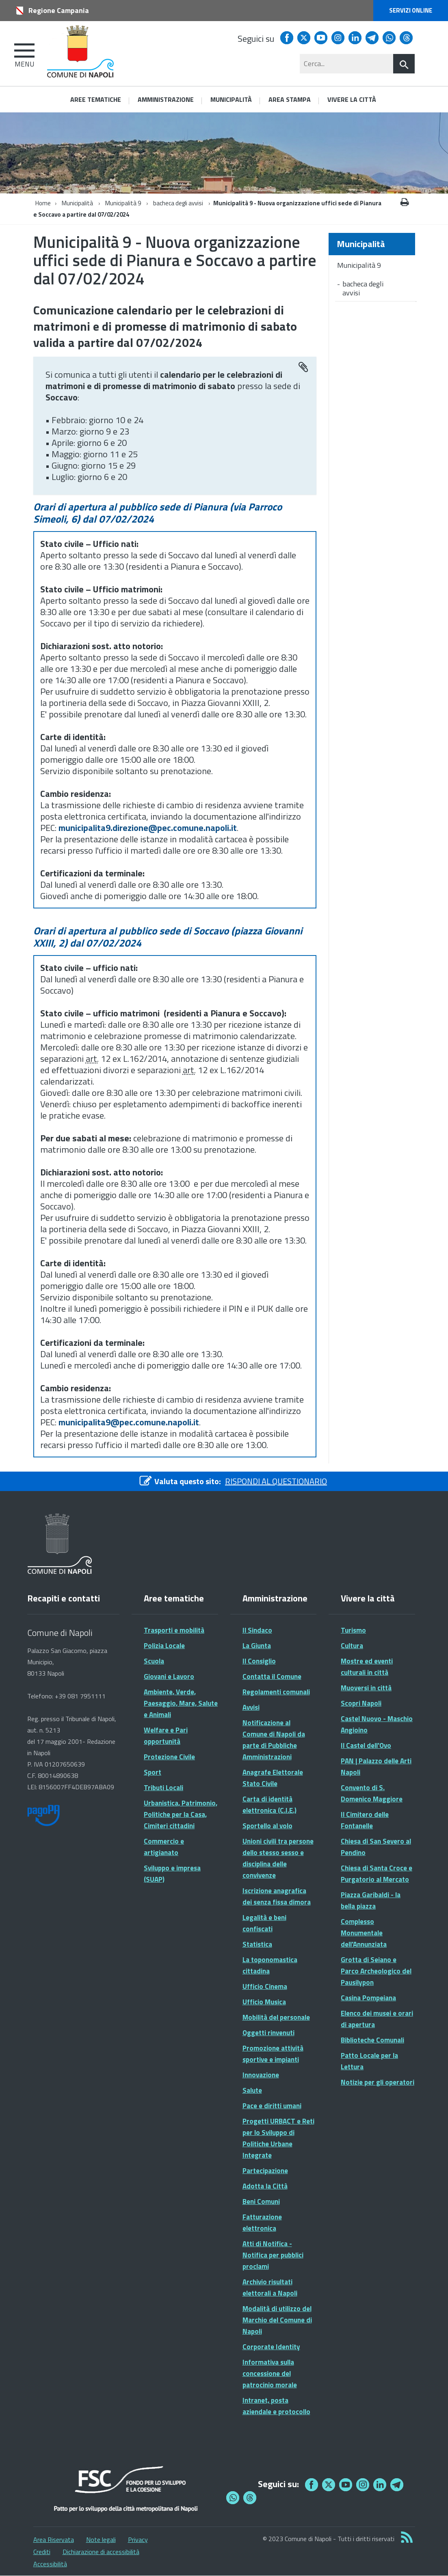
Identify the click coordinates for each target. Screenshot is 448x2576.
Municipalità (77, 203)
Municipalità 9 (123, 203)
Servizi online (410, 10)
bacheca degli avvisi (178, 203)
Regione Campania (58, 10)
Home (43, 203)
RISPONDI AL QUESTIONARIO (276, 1481)
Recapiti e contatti (63, 1598)
